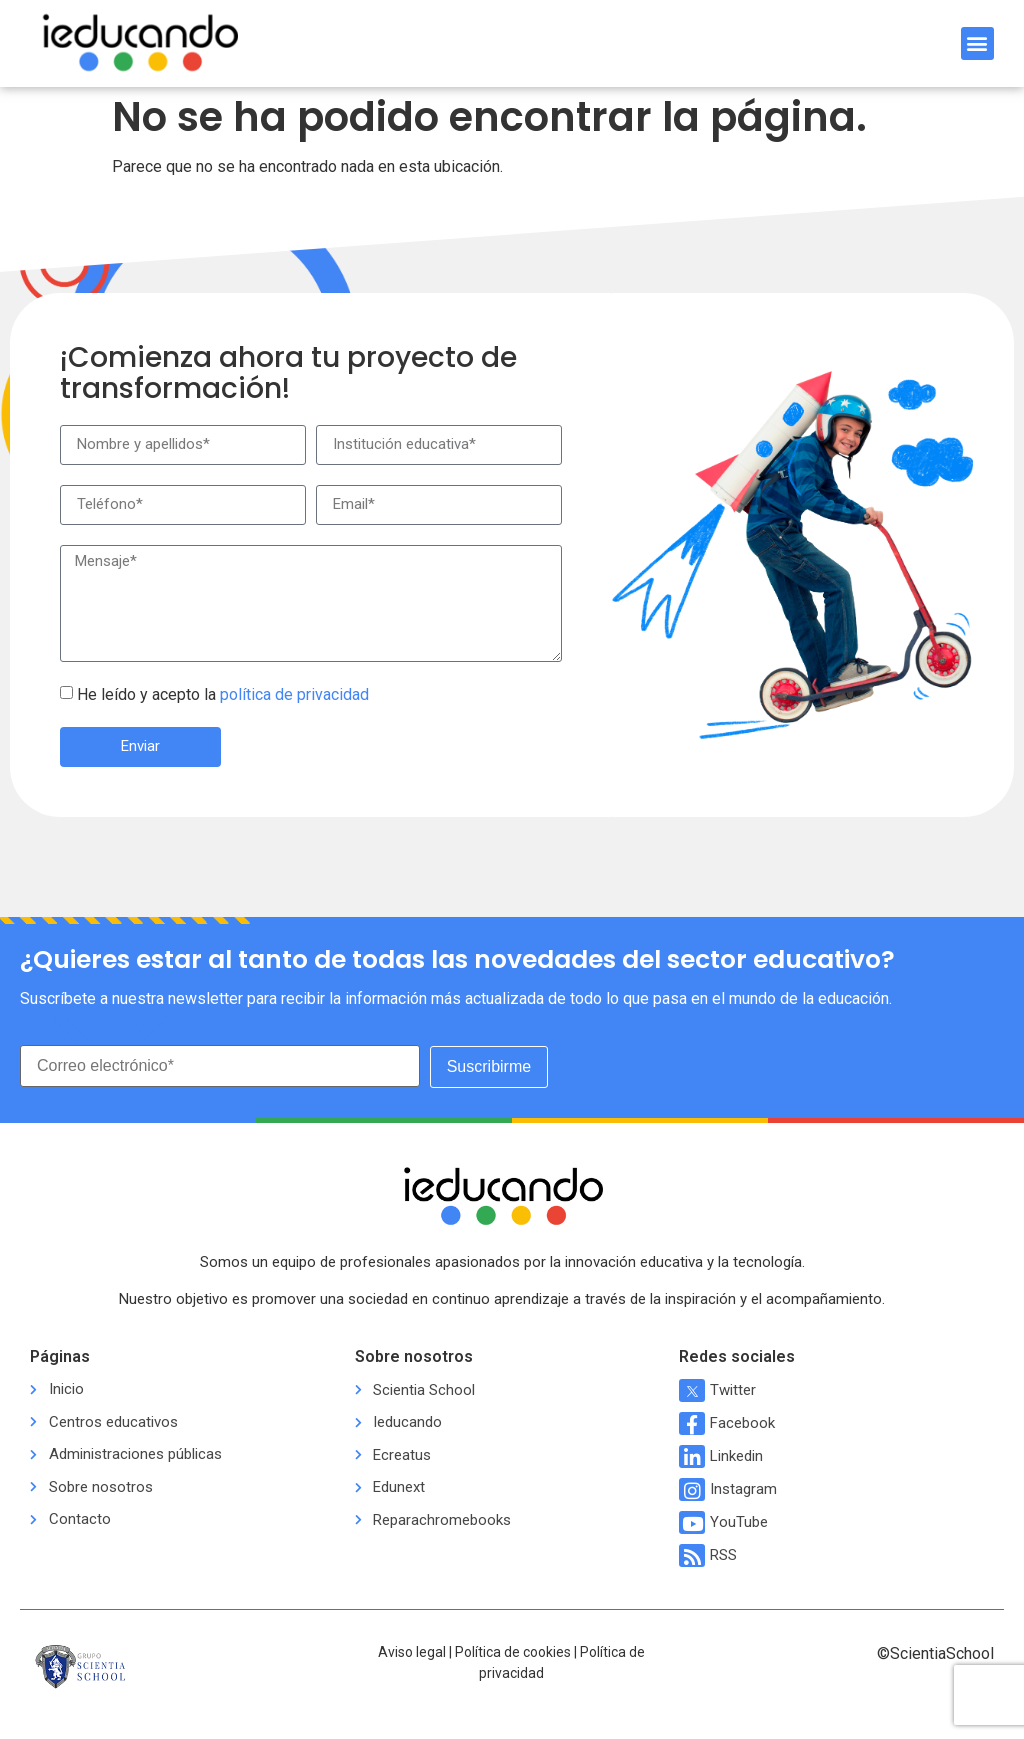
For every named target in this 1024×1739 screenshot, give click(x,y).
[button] (977, 43)
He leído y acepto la (223, 694)
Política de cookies (513, 1651)
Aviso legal (412, 1651)
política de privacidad (294, 694)
